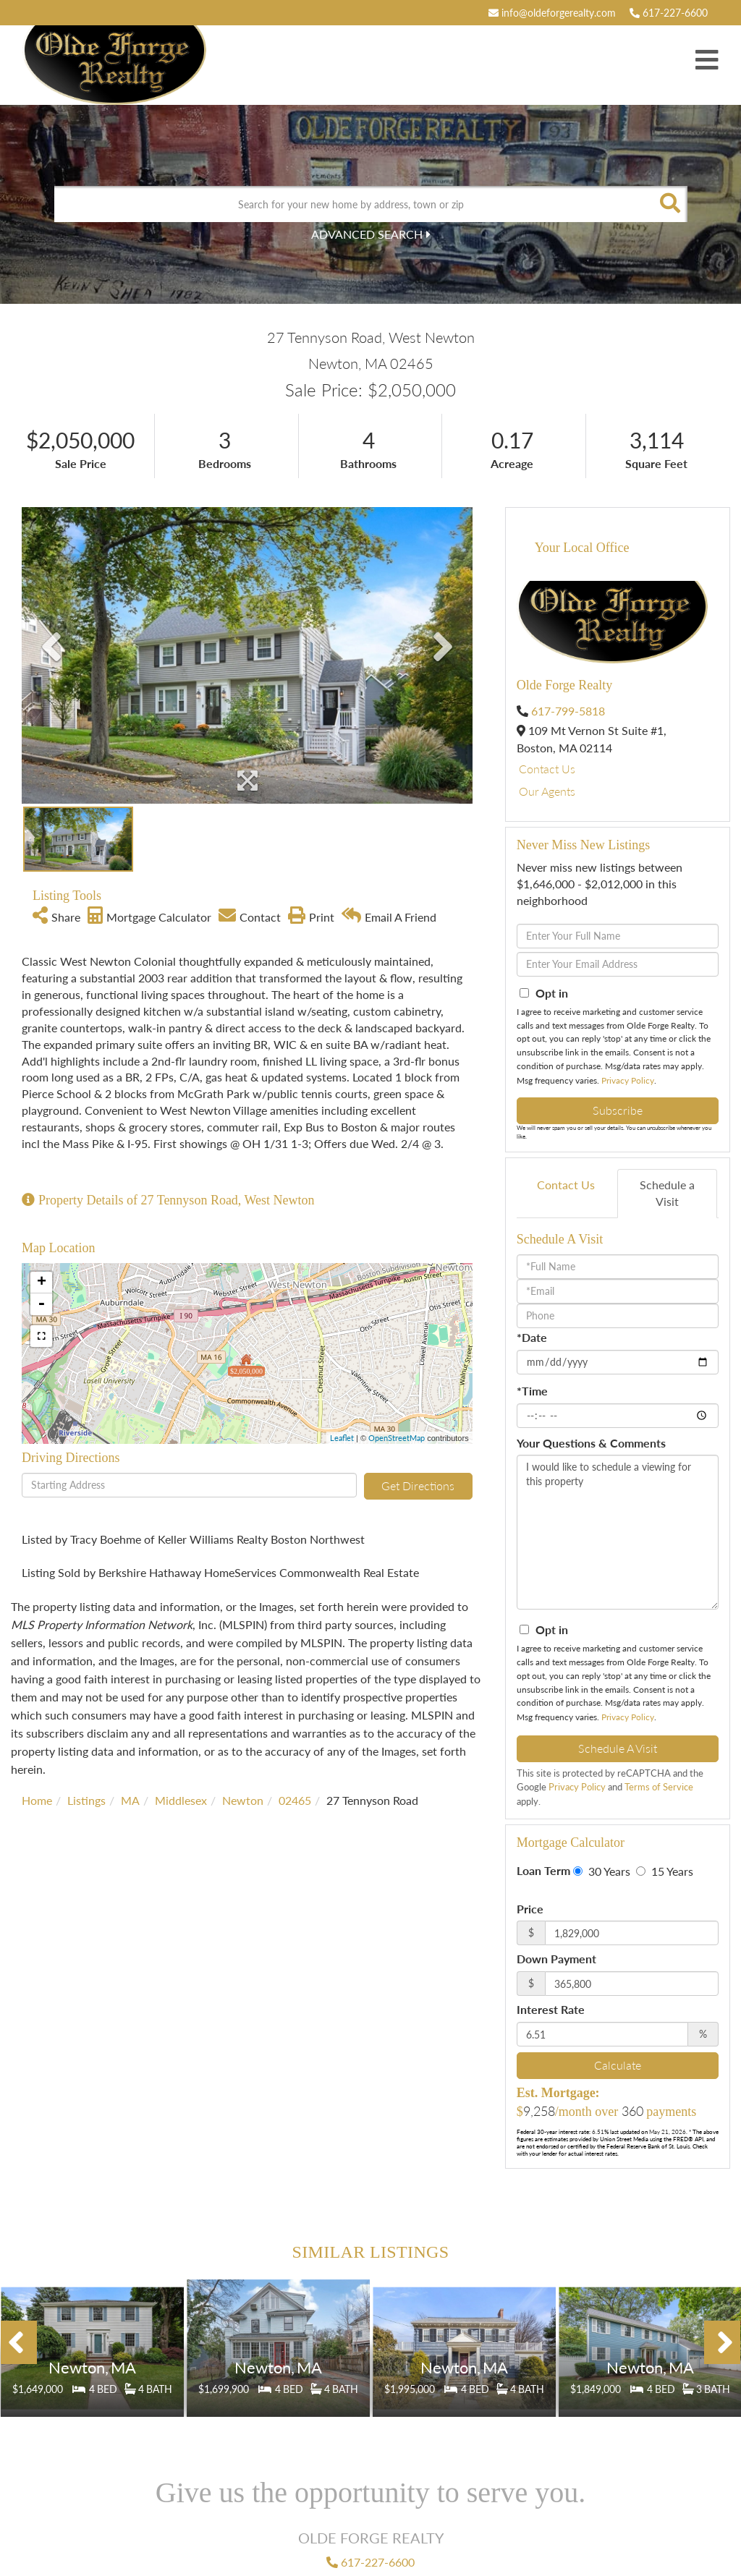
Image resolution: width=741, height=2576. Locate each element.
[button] (669, 204)
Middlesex (181, 1800)
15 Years (664, 1871)
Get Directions (417, 1485)
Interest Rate (551, 2009)
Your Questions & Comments (591, 1443)
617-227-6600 (669, 13)
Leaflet (342, 1437)
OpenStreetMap (396, 1437)
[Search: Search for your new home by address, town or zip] (352, 204)
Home (37, 1800)
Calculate (617, 2065)
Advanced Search (367, 234)
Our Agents (547, 791)
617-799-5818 (568, 711)
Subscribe (618, 1110)
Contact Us (547, 768)
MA (130, 1800)
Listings (86, 1800)
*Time (532, 1391)
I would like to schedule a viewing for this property (618, 1532)
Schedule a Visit (667, 1193)
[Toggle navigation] (707, 61)
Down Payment (556, 1958)
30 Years (601, 1871)
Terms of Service (658, 1787)
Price (530, 1909)
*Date (532, 1337)
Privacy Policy (627, 1080)
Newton (242, 1800)
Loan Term (543, 1870)
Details (92, 2354)
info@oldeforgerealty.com (552, 13)
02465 (295, 1800)
